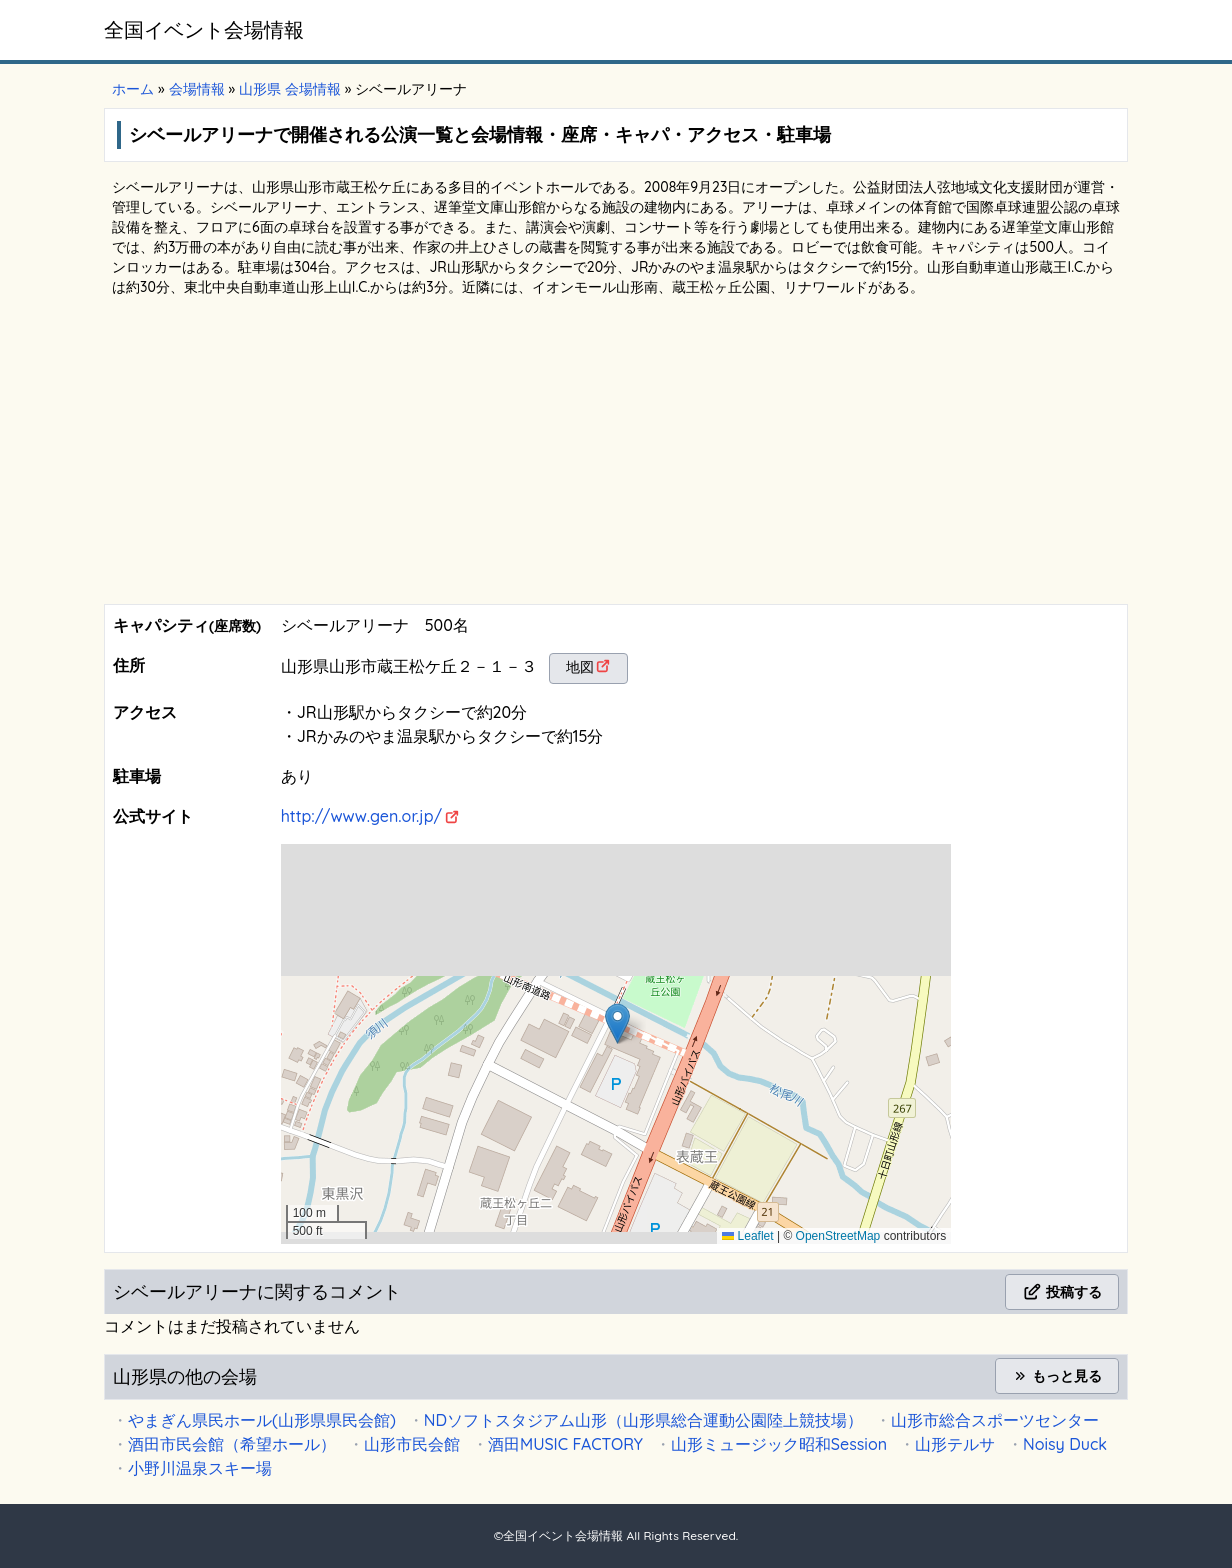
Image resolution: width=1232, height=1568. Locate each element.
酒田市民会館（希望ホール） (232, 1444)
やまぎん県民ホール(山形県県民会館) (262, 1420)
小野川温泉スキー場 (200, 1468)
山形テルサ (955, 1444)
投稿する (1062, 1292)
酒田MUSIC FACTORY (565, 1444)
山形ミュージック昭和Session (779, 1444)
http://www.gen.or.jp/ (361, 816)
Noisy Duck (1065, 1444)
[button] (617, 1023)
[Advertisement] (616, 454)
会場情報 (197, 89)
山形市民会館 (412, 1444)
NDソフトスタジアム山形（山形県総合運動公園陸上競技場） (643, 1420)
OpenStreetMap (838, 1236)
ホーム (133, 89)
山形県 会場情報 (290, 89)
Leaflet (747, 1236)
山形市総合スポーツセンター (995, 1420)
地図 (580, 667)
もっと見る (1057, 1376)
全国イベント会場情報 (204, 29)
